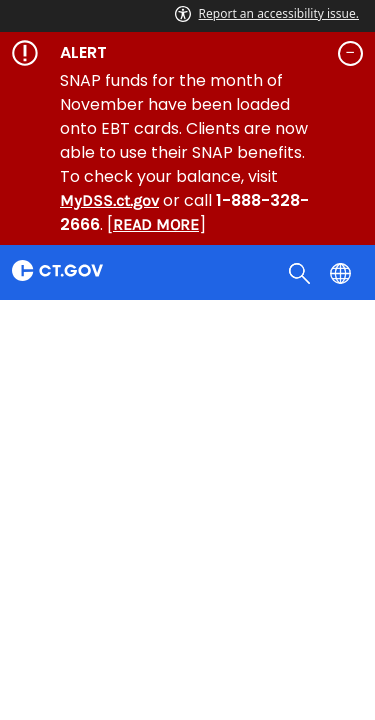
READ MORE (156, 224)
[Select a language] (342, 272)
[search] (301, 272)
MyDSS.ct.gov (109, 200)
